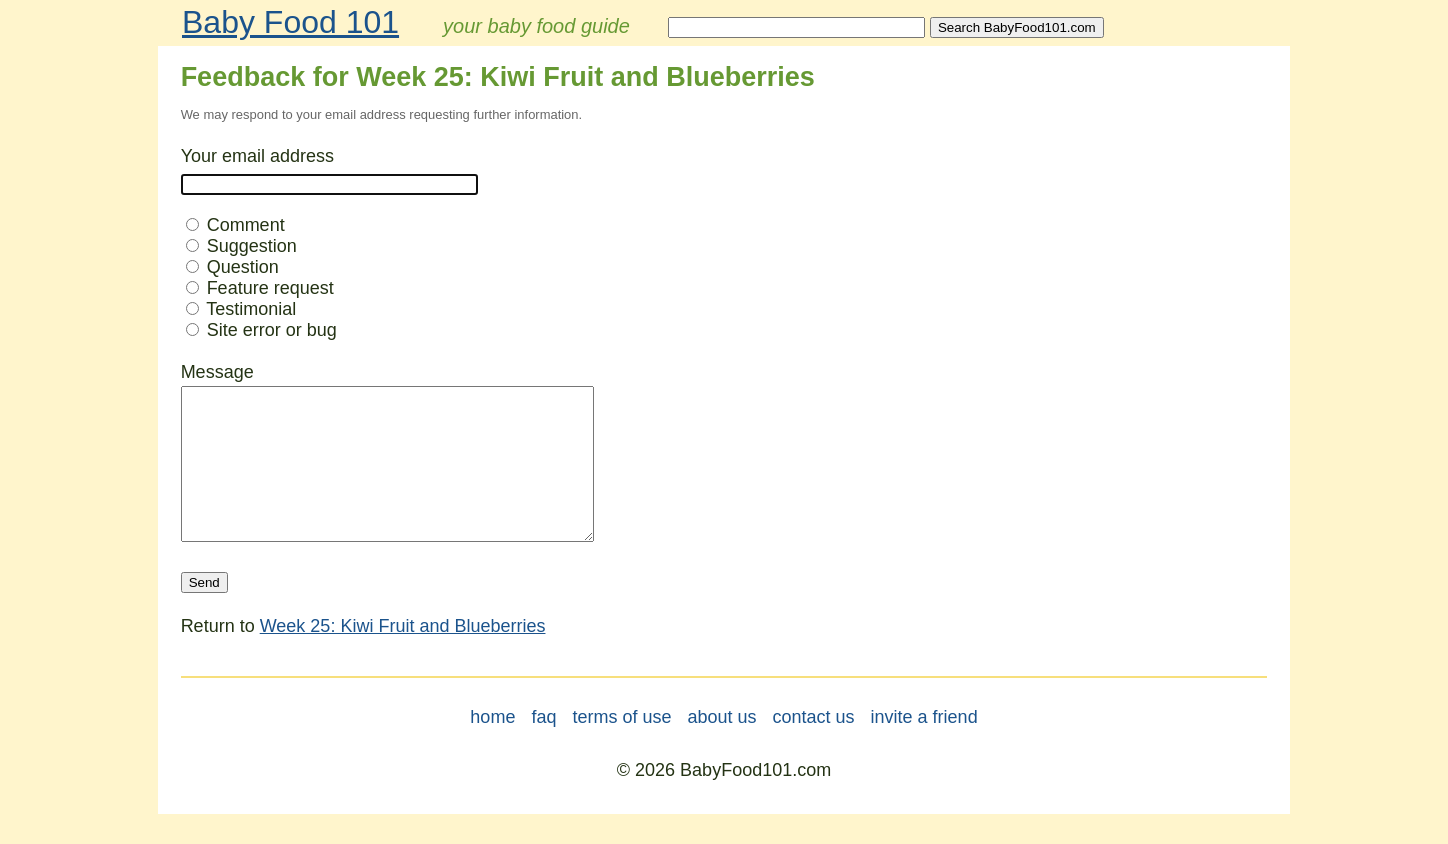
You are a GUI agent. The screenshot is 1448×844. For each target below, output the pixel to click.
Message (217, 372)
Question (232, 267)
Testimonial (241, 309)
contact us (814, 747)
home (492, 747)
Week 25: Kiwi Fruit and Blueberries (403, 656)
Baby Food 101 (290, 22)
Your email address (257, 156)
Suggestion (241, 246)
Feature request (260, 288)
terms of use (621, 747)
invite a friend (924, 747)
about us (721, 747)
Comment (235, 225)
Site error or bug (261, 330)
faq (543, 747)
